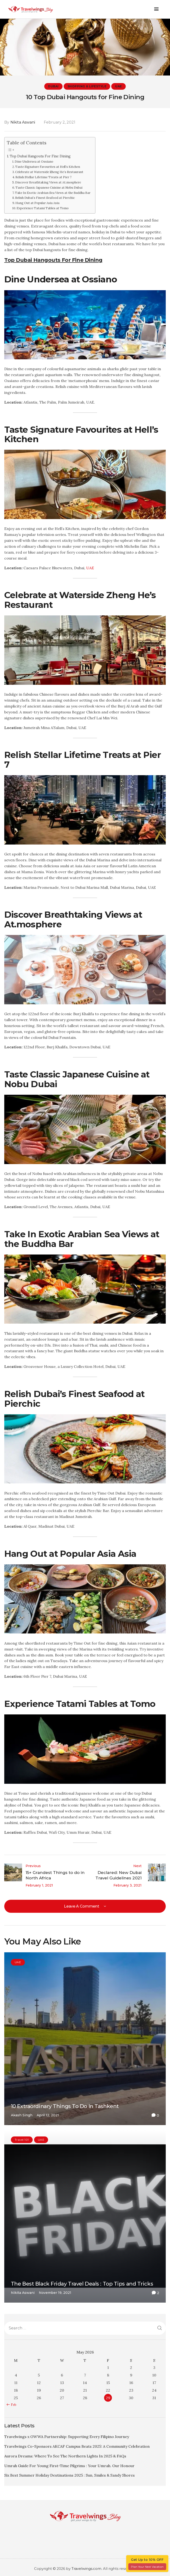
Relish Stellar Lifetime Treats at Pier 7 (43, 177)
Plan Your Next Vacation (147, 2566)
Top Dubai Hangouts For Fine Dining (40, 156)
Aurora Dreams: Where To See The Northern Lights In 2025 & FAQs (65, 2456)
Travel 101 (22, 2140)
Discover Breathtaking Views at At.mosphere (48, 182)
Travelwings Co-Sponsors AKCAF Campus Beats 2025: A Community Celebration (77, 2446)
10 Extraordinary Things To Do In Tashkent (65, 2106)
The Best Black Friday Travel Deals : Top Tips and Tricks (82, 2284)
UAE (118, 86)
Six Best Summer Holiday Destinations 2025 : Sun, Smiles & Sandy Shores (69, 2475)
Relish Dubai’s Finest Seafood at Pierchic (45, 198)
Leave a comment (82, 1906)
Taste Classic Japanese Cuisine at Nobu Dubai (48, 188)
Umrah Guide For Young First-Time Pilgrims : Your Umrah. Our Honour (69, 2465)
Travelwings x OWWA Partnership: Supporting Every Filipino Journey (66, 2436)
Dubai (53, 86)
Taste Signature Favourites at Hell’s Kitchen (47, 167)
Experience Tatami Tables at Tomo (43, 208)
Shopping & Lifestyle (87, 86)
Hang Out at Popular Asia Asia (37, 203)
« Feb (12, 2405)
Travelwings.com (86, 2569)
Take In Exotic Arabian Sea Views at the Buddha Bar (52, 193)
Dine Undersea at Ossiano (34, 162)
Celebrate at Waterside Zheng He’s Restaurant (49, 172)
